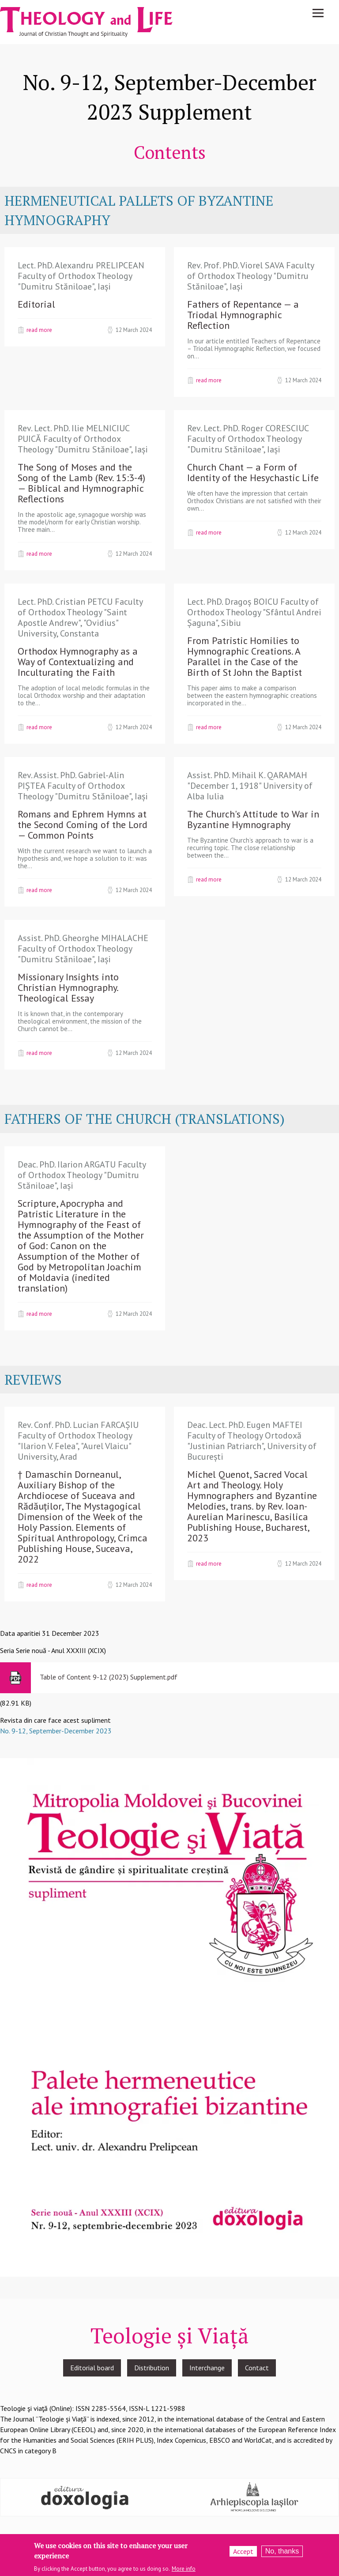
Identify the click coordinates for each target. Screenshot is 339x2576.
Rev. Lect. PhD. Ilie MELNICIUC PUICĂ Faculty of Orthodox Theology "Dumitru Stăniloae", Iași (83, 438)
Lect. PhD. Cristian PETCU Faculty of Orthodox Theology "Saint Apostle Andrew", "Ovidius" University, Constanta (80, 617)
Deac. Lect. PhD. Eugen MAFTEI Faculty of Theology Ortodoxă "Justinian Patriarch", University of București (251, 1440)
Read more (39, 329)
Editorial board (92, 2367)
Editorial (36, 304)
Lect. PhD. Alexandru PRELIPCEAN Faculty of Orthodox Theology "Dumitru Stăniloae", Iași (81, 276)
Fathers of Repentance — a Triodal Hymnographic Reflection (243, 315)
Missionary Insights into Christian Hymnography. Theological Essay (68, 987)
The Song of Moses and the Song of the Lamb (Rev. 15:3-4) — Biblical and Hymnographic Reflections (81, 483)
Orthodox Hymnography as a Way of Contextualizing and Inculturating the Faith (78, 662)
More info (184, 2571)
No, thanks (282, 2553)
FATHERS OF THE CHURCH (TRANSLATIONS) (144, 1119)
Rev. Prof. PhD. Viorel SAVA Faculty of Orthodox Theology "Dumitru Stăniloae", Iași (250, 276)
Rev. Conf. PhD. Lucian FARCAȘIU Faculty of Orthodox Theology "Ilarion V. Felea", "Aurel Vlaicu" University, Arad (78, 1440)
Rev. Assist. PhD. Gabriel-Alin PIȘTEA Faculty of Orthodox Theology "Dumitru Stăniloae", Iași (83, 785)
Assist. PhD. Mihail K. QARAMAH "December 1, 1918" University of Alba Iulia (250, 785)
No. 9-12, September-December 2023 (56, 1730)
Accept (243, 2554)
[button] (169, 2016)
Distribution (151, 2367)
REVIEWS (33, 1380)
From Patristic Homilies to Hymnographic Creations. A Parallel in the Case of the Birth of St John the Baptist (244, 656)
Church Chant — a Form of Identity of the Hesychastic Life (253, 472)
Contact (257, 2367)
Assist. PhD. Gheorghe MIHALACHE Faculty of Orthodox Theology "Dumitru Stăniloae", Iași (83, 948)
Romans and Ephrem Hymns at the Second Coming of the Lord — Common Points (82, 824)
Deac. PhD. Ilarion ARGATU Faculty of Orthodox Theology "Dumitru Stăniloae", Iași (82, 1175)
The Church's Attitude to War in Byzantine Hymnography (253, 819)
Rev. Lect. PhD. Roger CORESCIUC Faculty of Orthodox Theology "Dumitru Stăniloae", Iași (248, 438)
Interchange (207, 2367)
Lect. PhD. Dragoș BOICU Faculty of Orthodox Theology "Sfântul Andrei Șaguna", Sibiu (254, 612)
